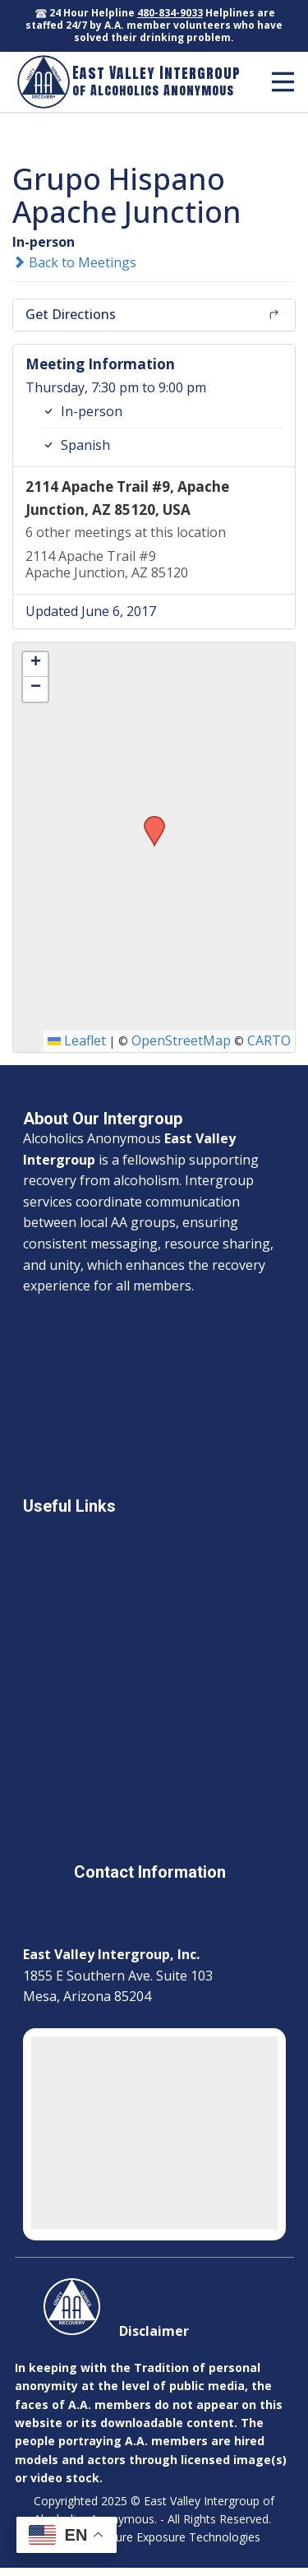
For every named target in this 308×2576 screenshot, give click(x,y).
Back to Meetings (74, 262)
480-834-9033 (170, 13)
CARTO (269, 1040)
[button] (149, 821)
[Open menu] (283, 82)
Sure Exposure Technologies (184, 2537)
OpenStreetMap (181, 1040)
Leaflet (77, 1040)
